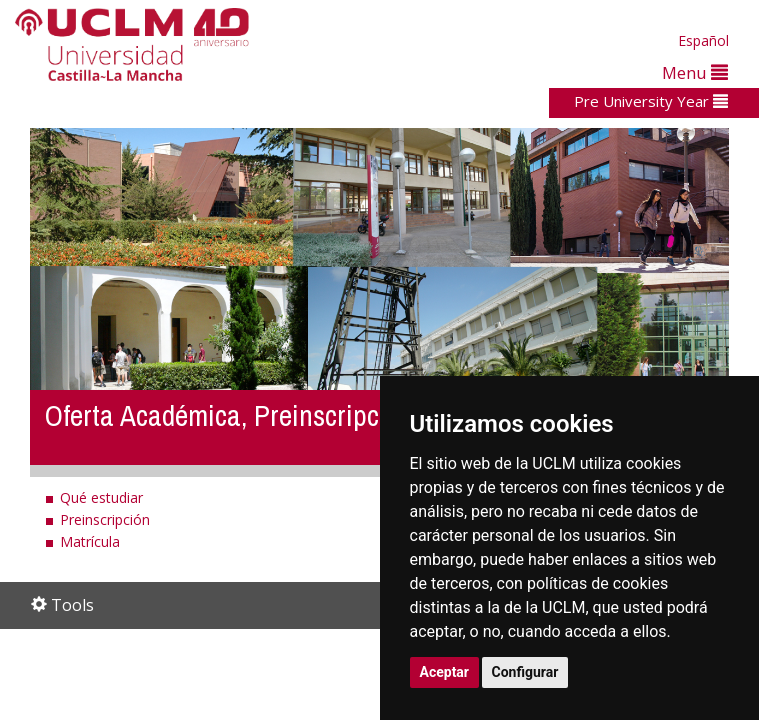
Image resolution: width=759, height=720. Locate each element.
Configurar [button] (525, 672)
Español (703, 40)
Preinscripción (105, 519)
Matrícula (90, 541)
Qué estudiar (101, 497)
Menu (695, 72)
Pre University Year (651, 101)
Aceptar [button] (445, 672)
